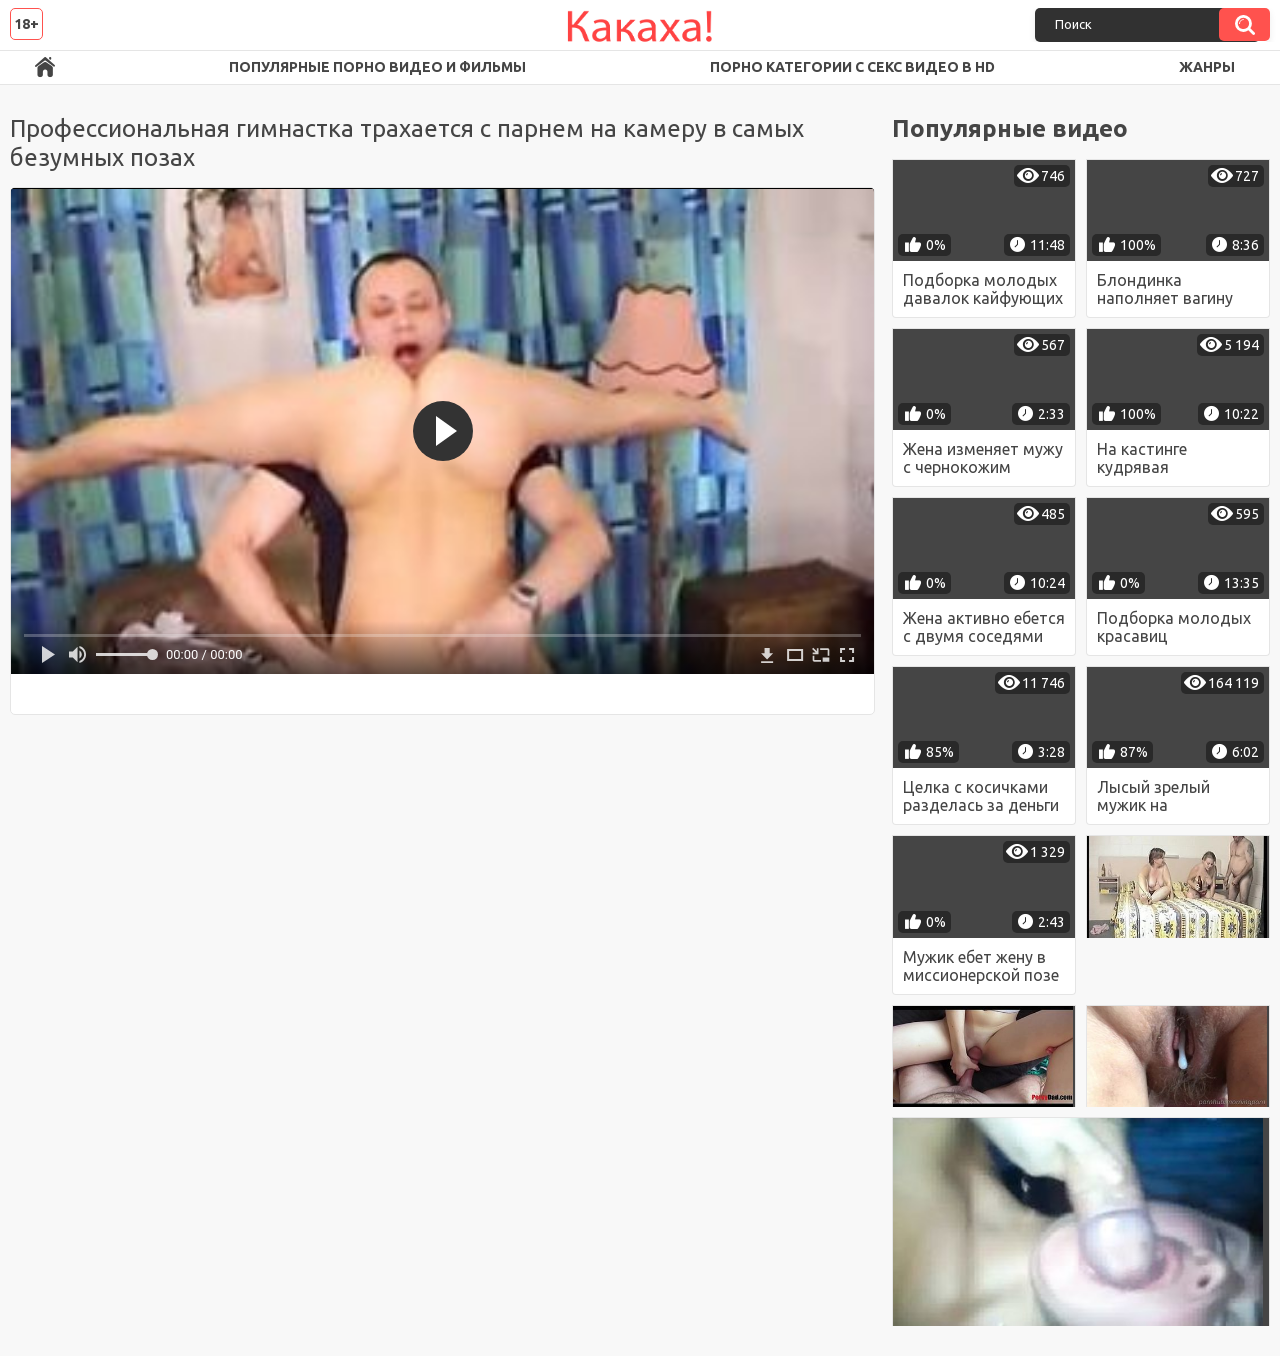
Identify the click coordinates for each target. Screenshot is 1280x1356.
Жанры (1207, 67)
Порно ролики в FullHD (45, 67)
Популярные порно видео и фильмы (377, 67)
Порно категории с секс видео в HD (852, 67)
